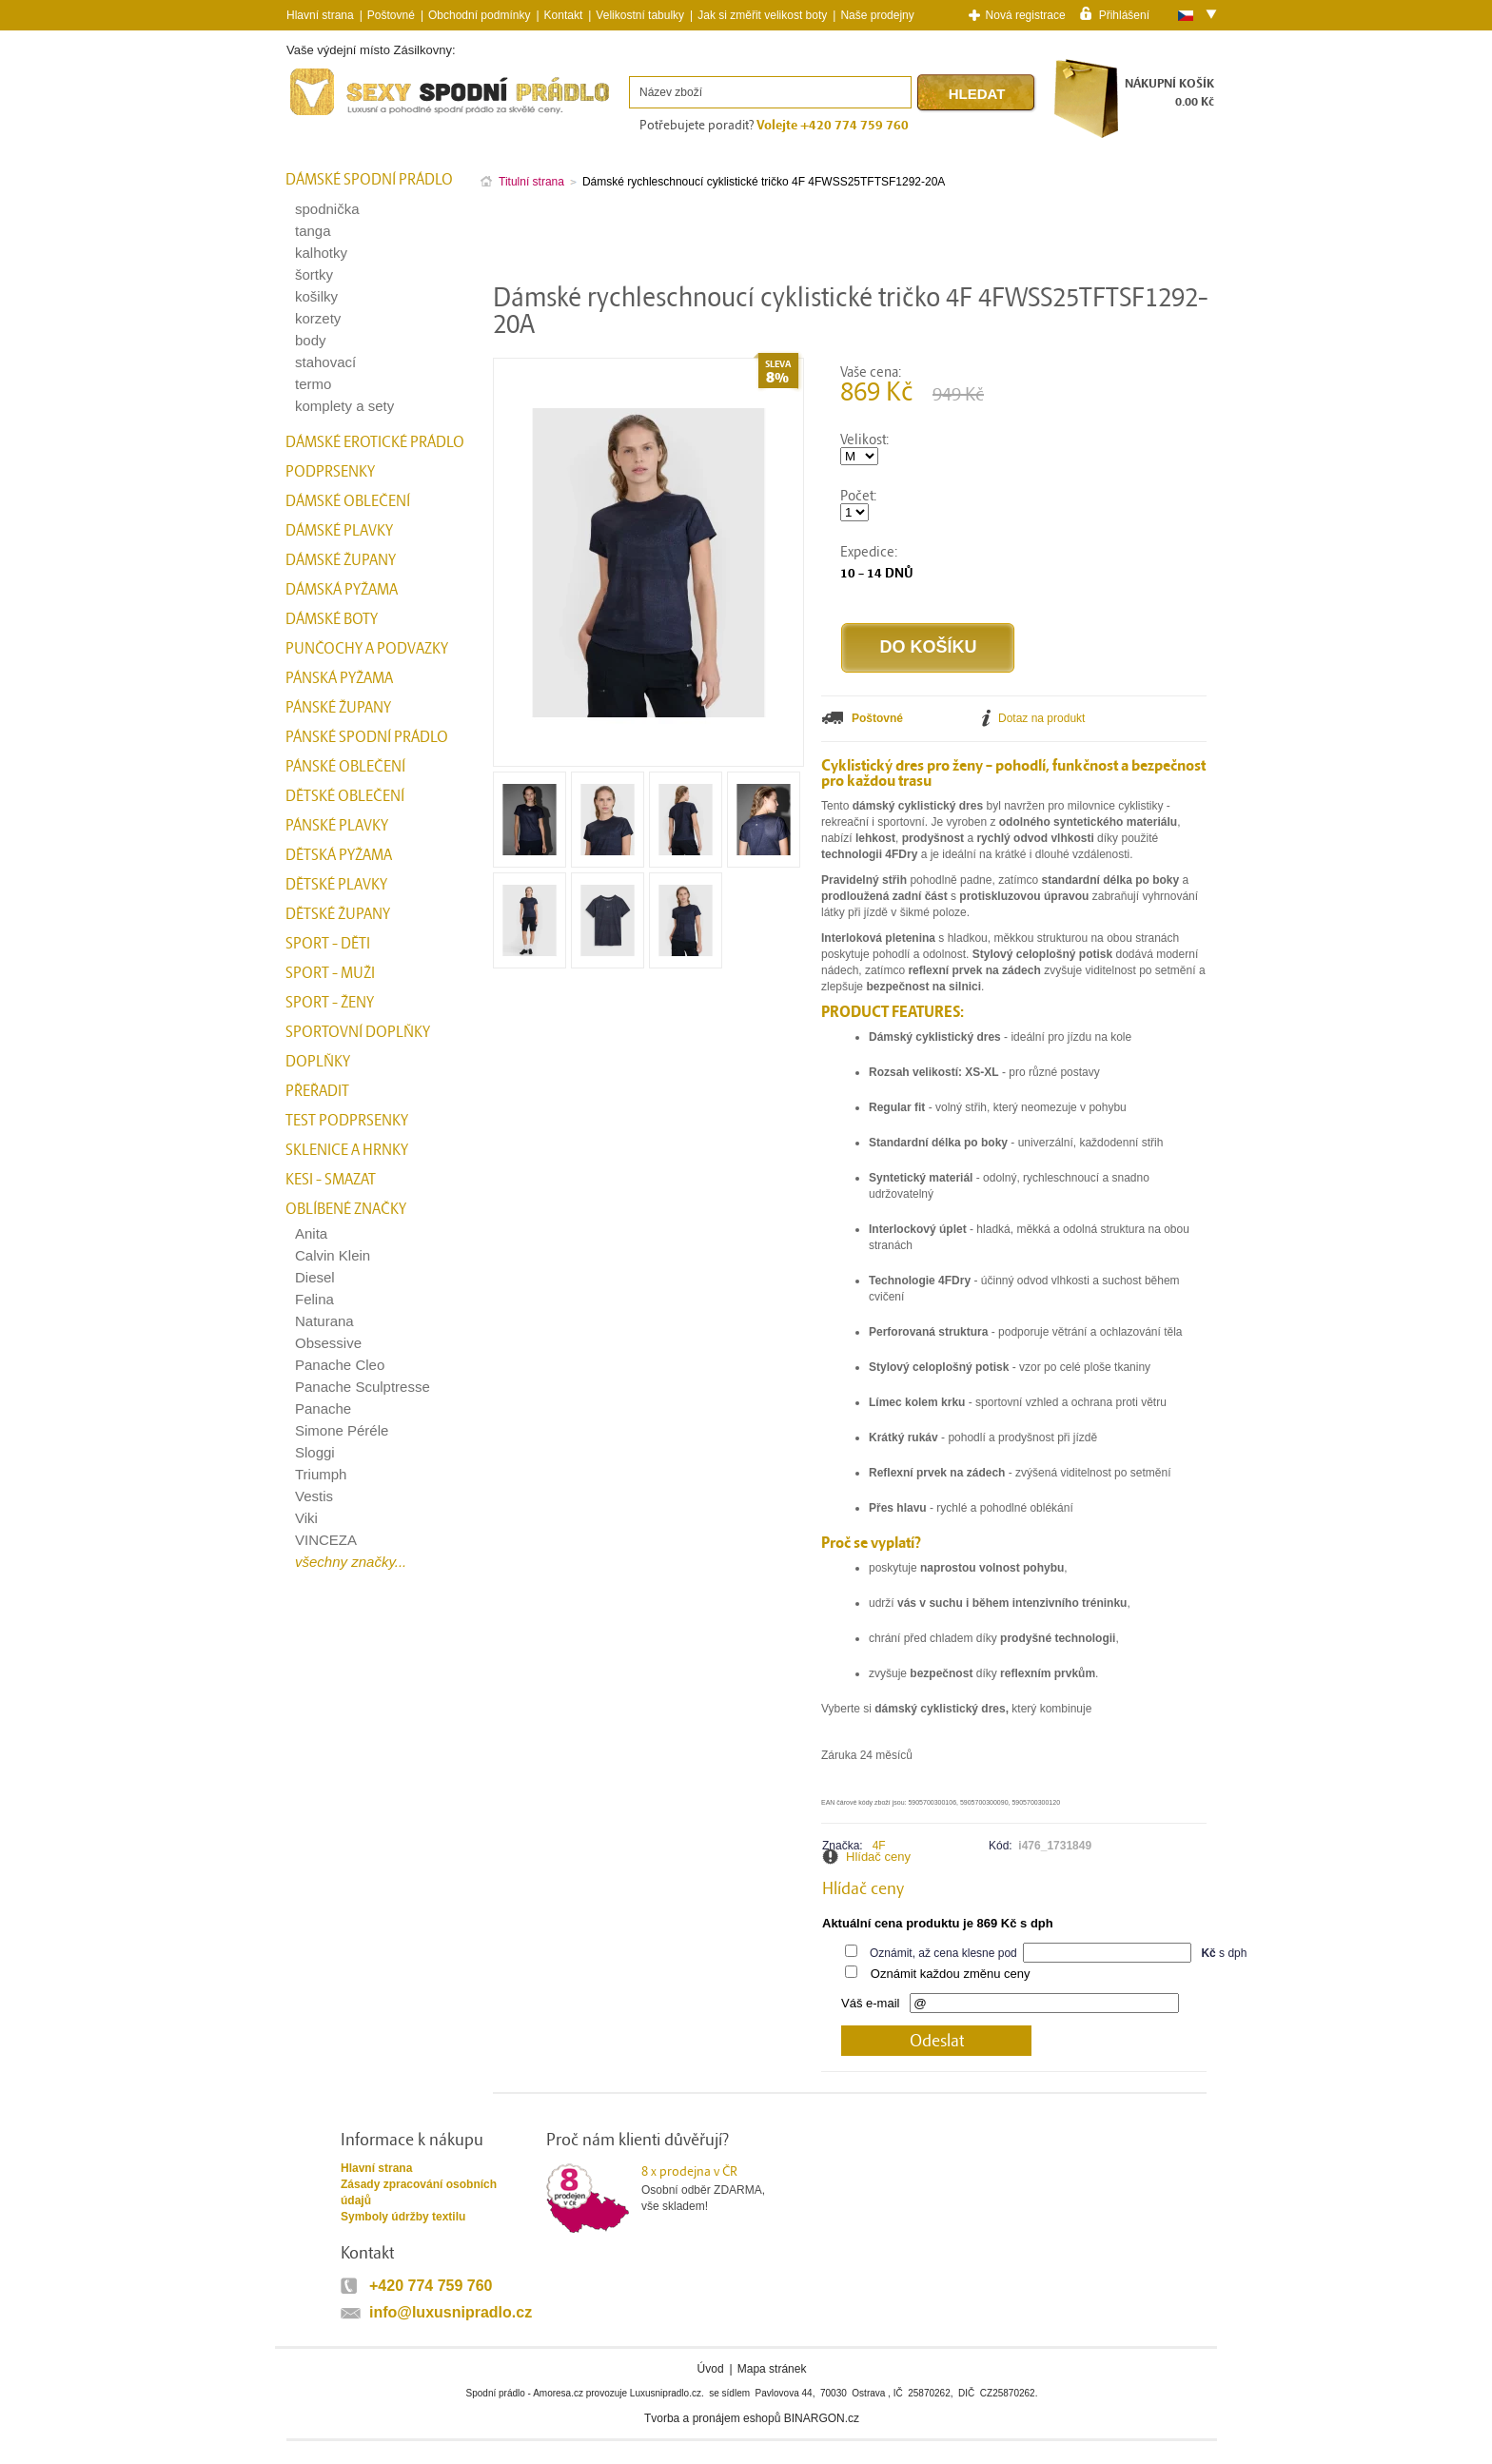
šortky (314, 274)
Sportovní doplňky (357, 1032)
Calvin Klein (332, 1255)
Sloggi (315, 1452)
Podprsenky (330, 471)
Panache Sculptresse (362, 1386)
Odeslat (937, 2041)
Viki (306, 1518)
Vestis (314, 1496)
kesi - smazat (330, 1179)
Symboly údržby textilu (403, 2216)
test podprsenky (346, 1120)
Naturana (324, 1321)
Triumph (320, 1474)
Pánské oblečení (345, 766)
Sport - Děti (327, 943)
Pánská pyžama (339, 678)
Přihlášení (1124, 14)
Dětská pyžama (338, 855)
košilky (316, 296)
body (310, 340)
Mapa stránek (772, 2369)
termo (313, 384)
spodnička (327, 209)
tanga (313, 231)
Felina (314, 1299)
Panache (323, 1408)
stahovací (325, 362)
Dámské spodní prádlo (369, 179)
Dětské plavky (336, 884)
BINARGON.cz (821, 2418)
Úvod (710, 2369)
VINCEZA (326, 1540)
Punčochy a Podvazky (366, 648)
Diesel (315, 1277)
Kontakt (563, 15)
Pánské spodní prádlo (366, 737)
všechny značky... (350, 1562)
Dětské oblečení (344, 796)
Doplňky (317, 1061)
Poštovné (391, 15)
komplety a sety (344, 406)
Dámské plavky (339, 530)
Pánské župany (338, 707)
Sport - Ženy (329, 1002)
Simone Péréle (341, 1430)
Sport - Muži (330, 973)
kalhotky (321, 252)
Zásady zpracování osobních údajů (419, 2192)
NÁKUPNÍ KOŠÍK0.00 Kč (1169, 92)
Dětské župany (337, 914)
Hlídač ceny (878, 1856)
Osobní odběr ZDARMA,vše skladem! (715, 2188)
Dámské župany (340, 560)
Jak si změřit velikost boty (762, 15)
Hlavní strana (376, 2168)
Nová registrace (1026, 15)
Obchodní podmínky (479, 15)
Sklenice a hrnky (346, 1150)
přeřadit (317, 1091)
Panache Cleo (339, 1365)
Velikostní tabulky (640, 15)
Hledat (977, 94)
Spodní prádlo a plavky (338, 115)
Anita (311, 1233)
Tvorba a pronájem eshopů (712, 2418)
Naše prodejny (876, 15)
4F (879, 1845)
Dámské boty (331, 619)
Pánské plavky (336, 825)
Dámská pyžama (341, 589)
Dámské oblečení (347, 501)
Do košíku (927, 646)
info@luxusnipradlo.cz (450, 2312)
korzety (318, 318)
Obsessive (328, 1343)
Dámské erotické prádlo (374, 442)
